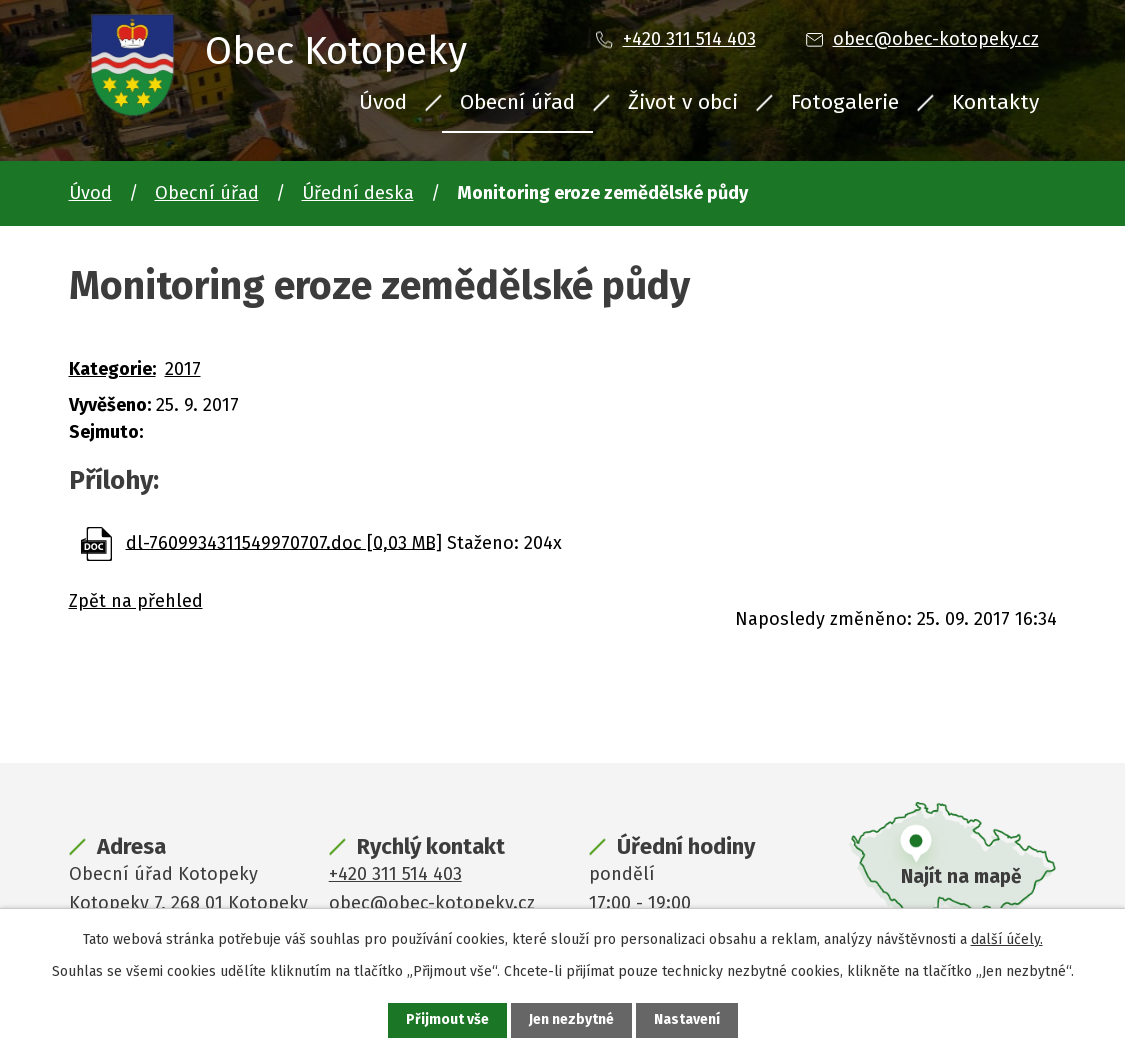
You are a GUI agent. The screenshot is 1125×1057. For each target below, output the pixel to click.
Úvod (383, 102)
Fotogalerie (845, 102)
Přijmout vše (447, 1020)
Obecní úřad (517, 102)
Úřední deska (358, 193)
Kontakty (995, 102)
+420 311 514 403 (689, 39)
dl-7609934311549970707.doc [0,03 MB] (284, 542)
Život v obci (683, 102)
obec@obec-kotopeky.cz (936, 39)
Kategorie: (112, 369)
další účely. (1007, 939)
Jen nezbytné (571, 1020)
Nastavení (687, 1020)
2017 (183, 369)
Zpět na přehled (136, 601)
